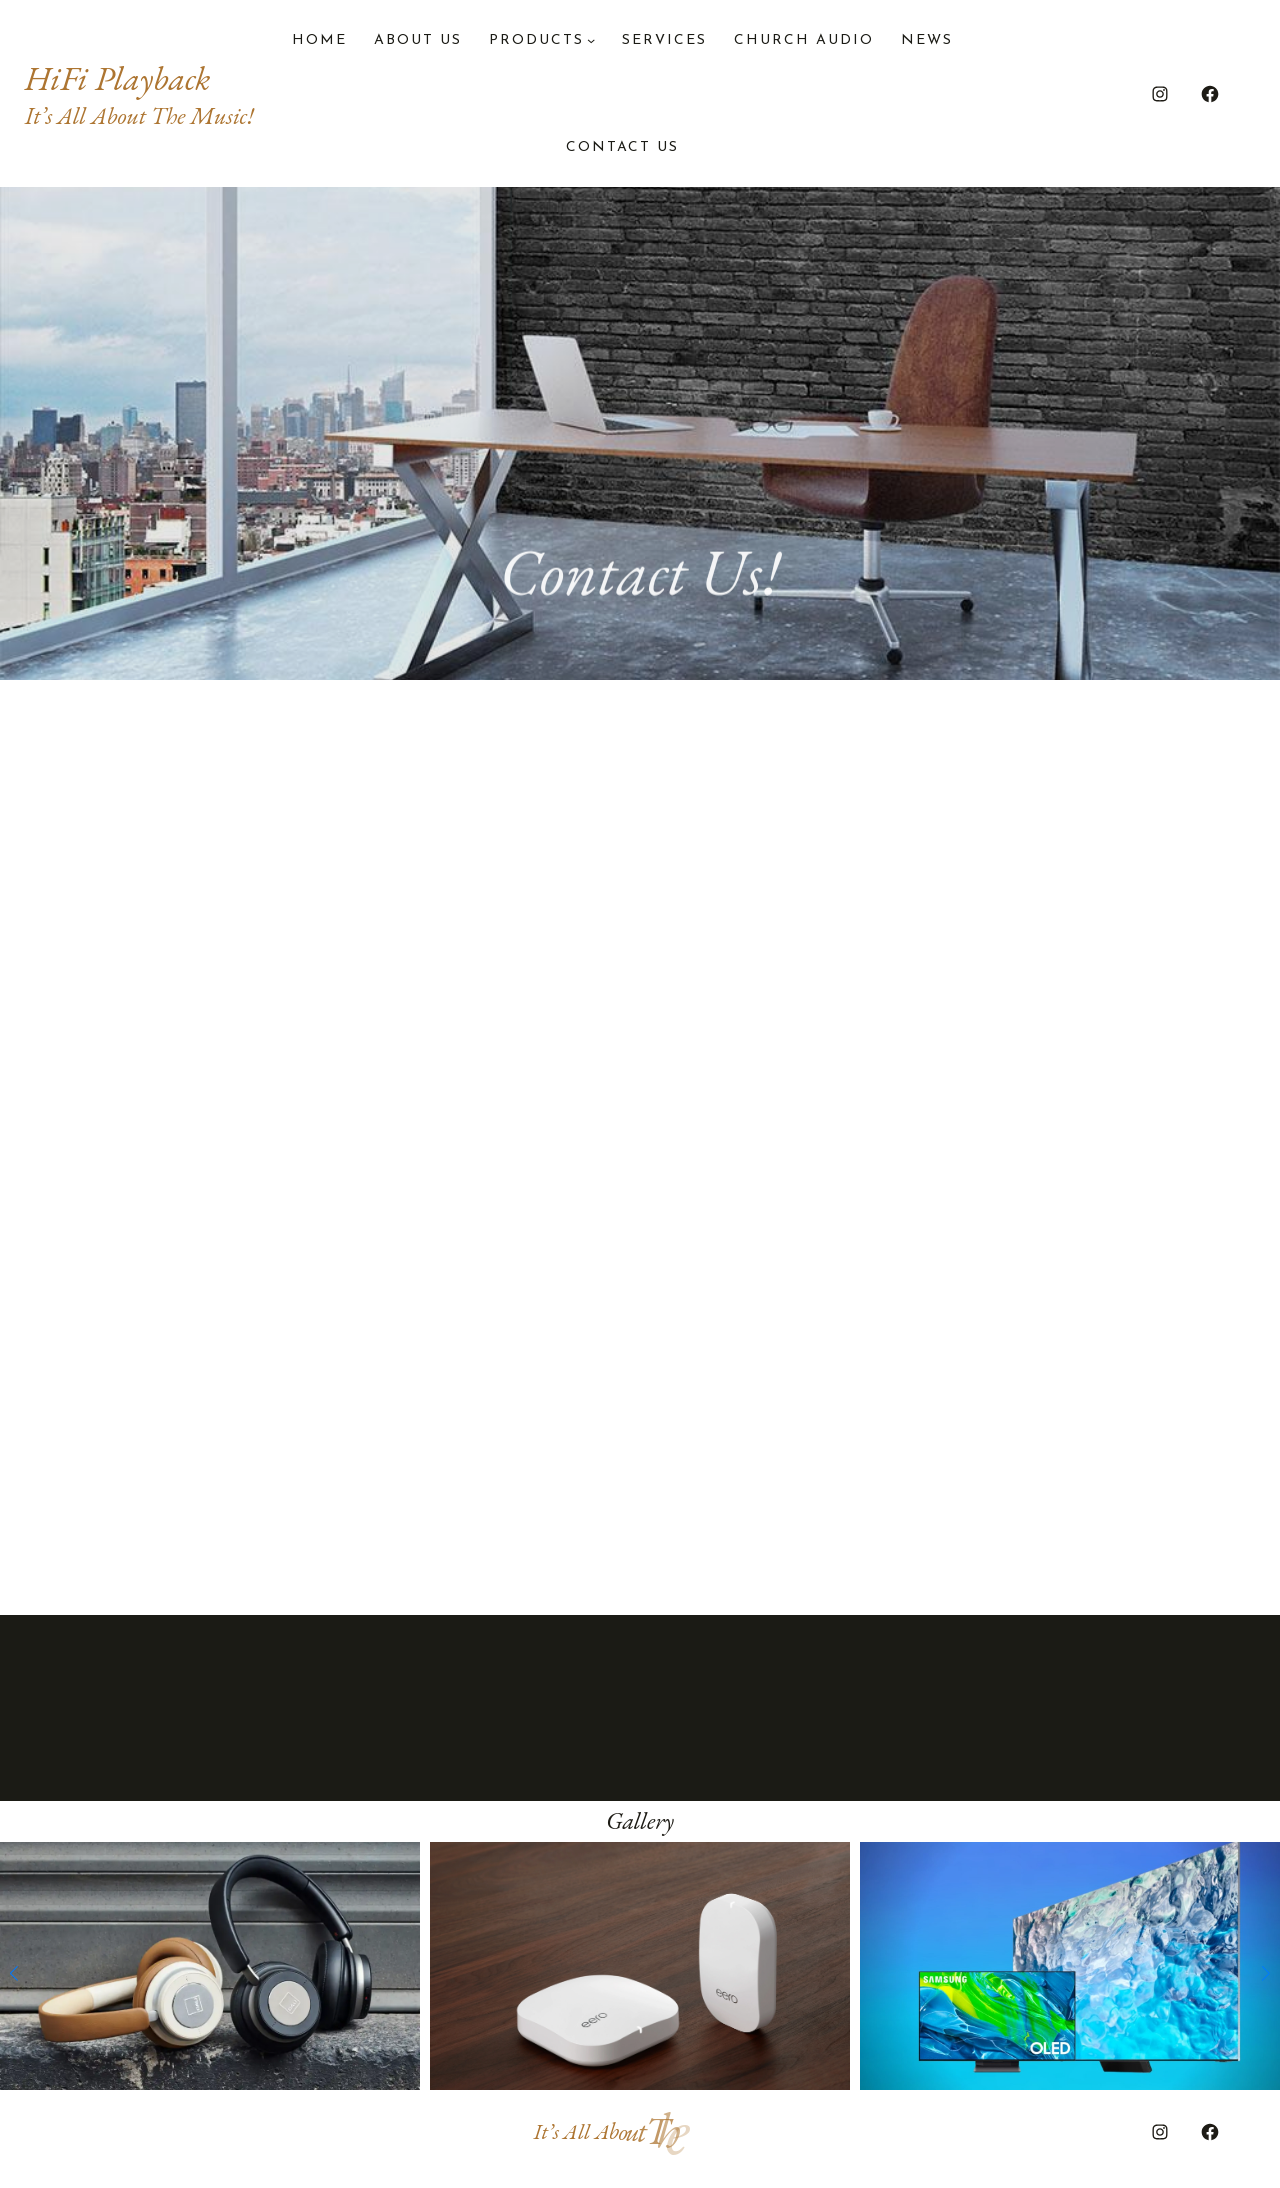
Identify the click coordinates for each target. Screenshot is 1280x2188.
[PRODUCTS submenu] (591, 40)
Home (319, 40)
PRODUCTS (536, 40)
